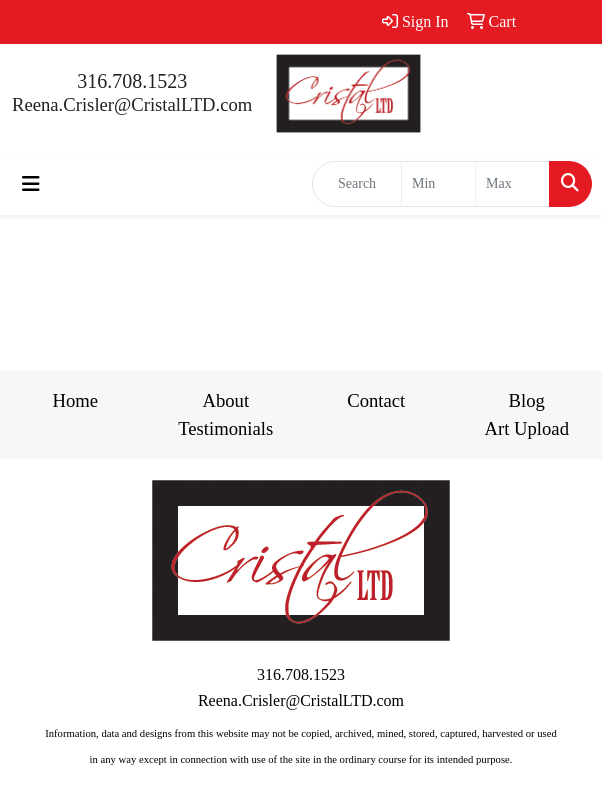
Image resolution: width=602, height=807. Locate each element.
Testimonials (225, 428)
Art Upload (527, 428)
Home (75, 400)
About (225, 400)
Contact (376, 400)
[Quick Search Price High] (512, 184)
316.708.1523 (132, 81)
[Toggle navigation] (31, 184)
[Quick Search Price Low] (438, 184)
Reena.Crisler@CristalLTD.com (132, 104)
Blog (527, 400)
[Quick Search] (357, 184)
